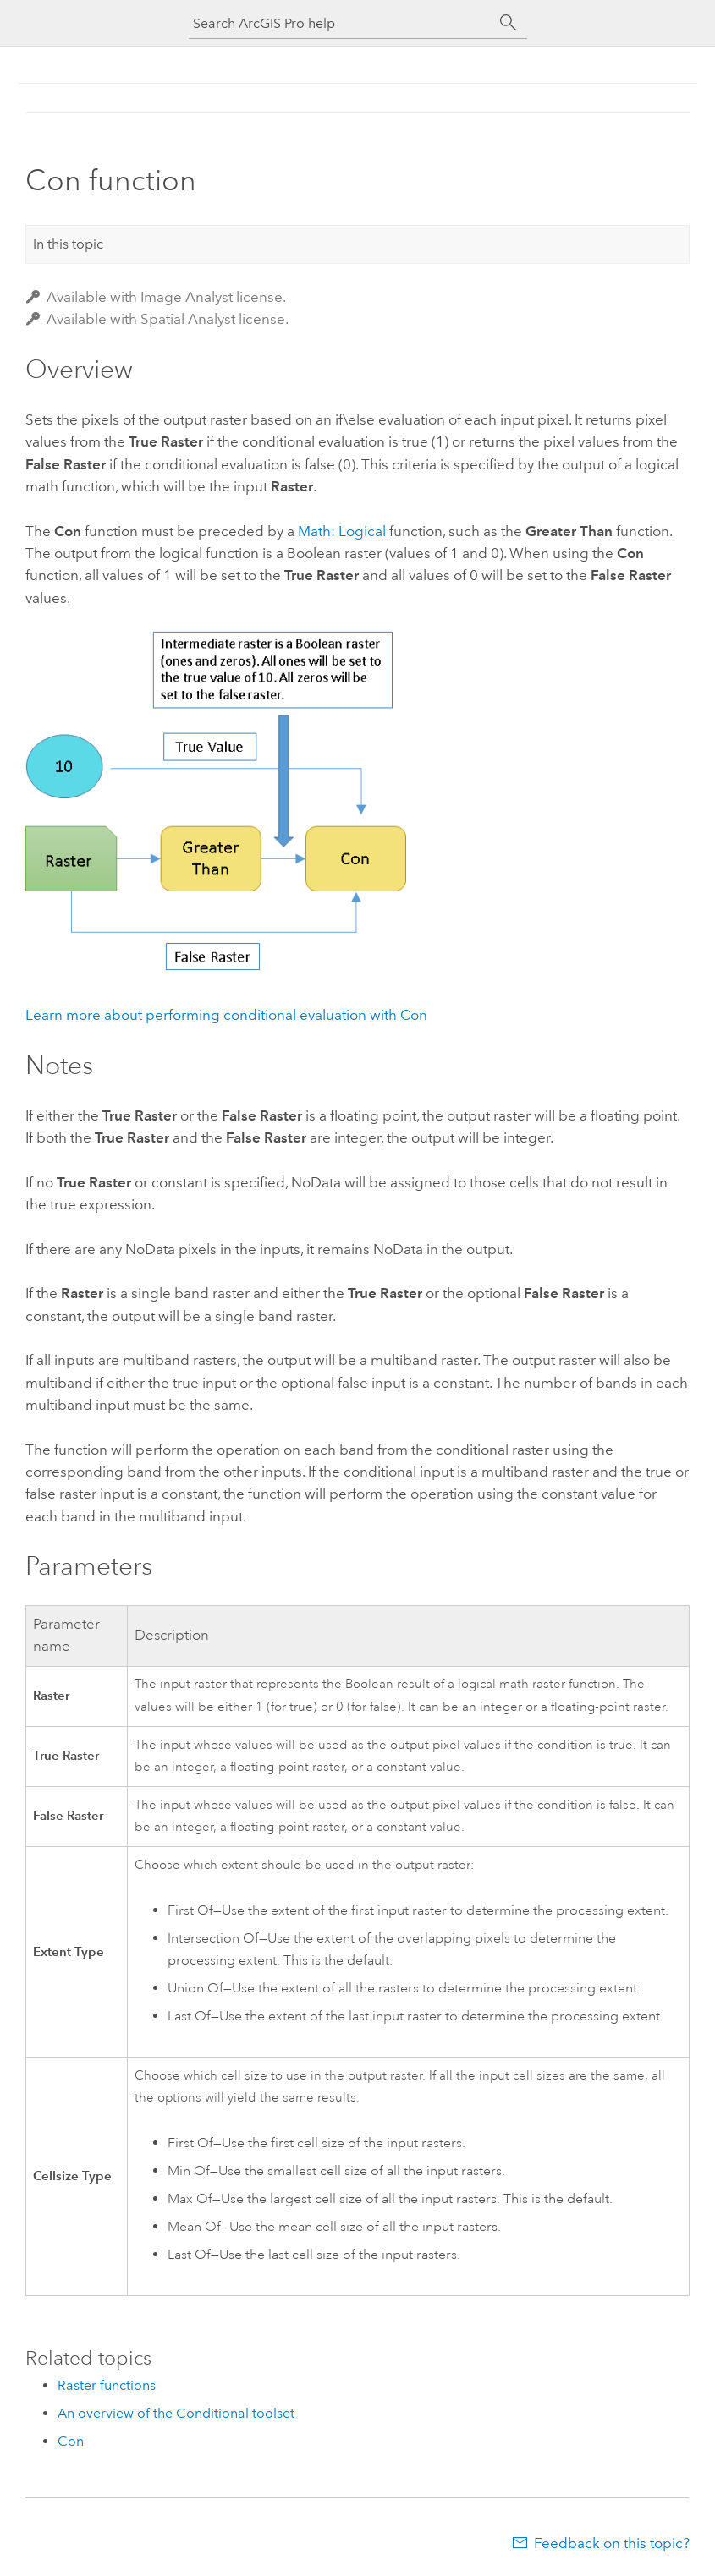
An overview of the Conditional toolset (176, 2413)
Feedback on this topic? (612, 2543)
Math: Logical (342, 531)
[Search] (508, 22)
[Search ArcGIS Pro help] (341, 23)
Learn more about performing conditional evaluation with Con (226, 1014)
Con (71, 2441)
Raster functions (107, 2385)
